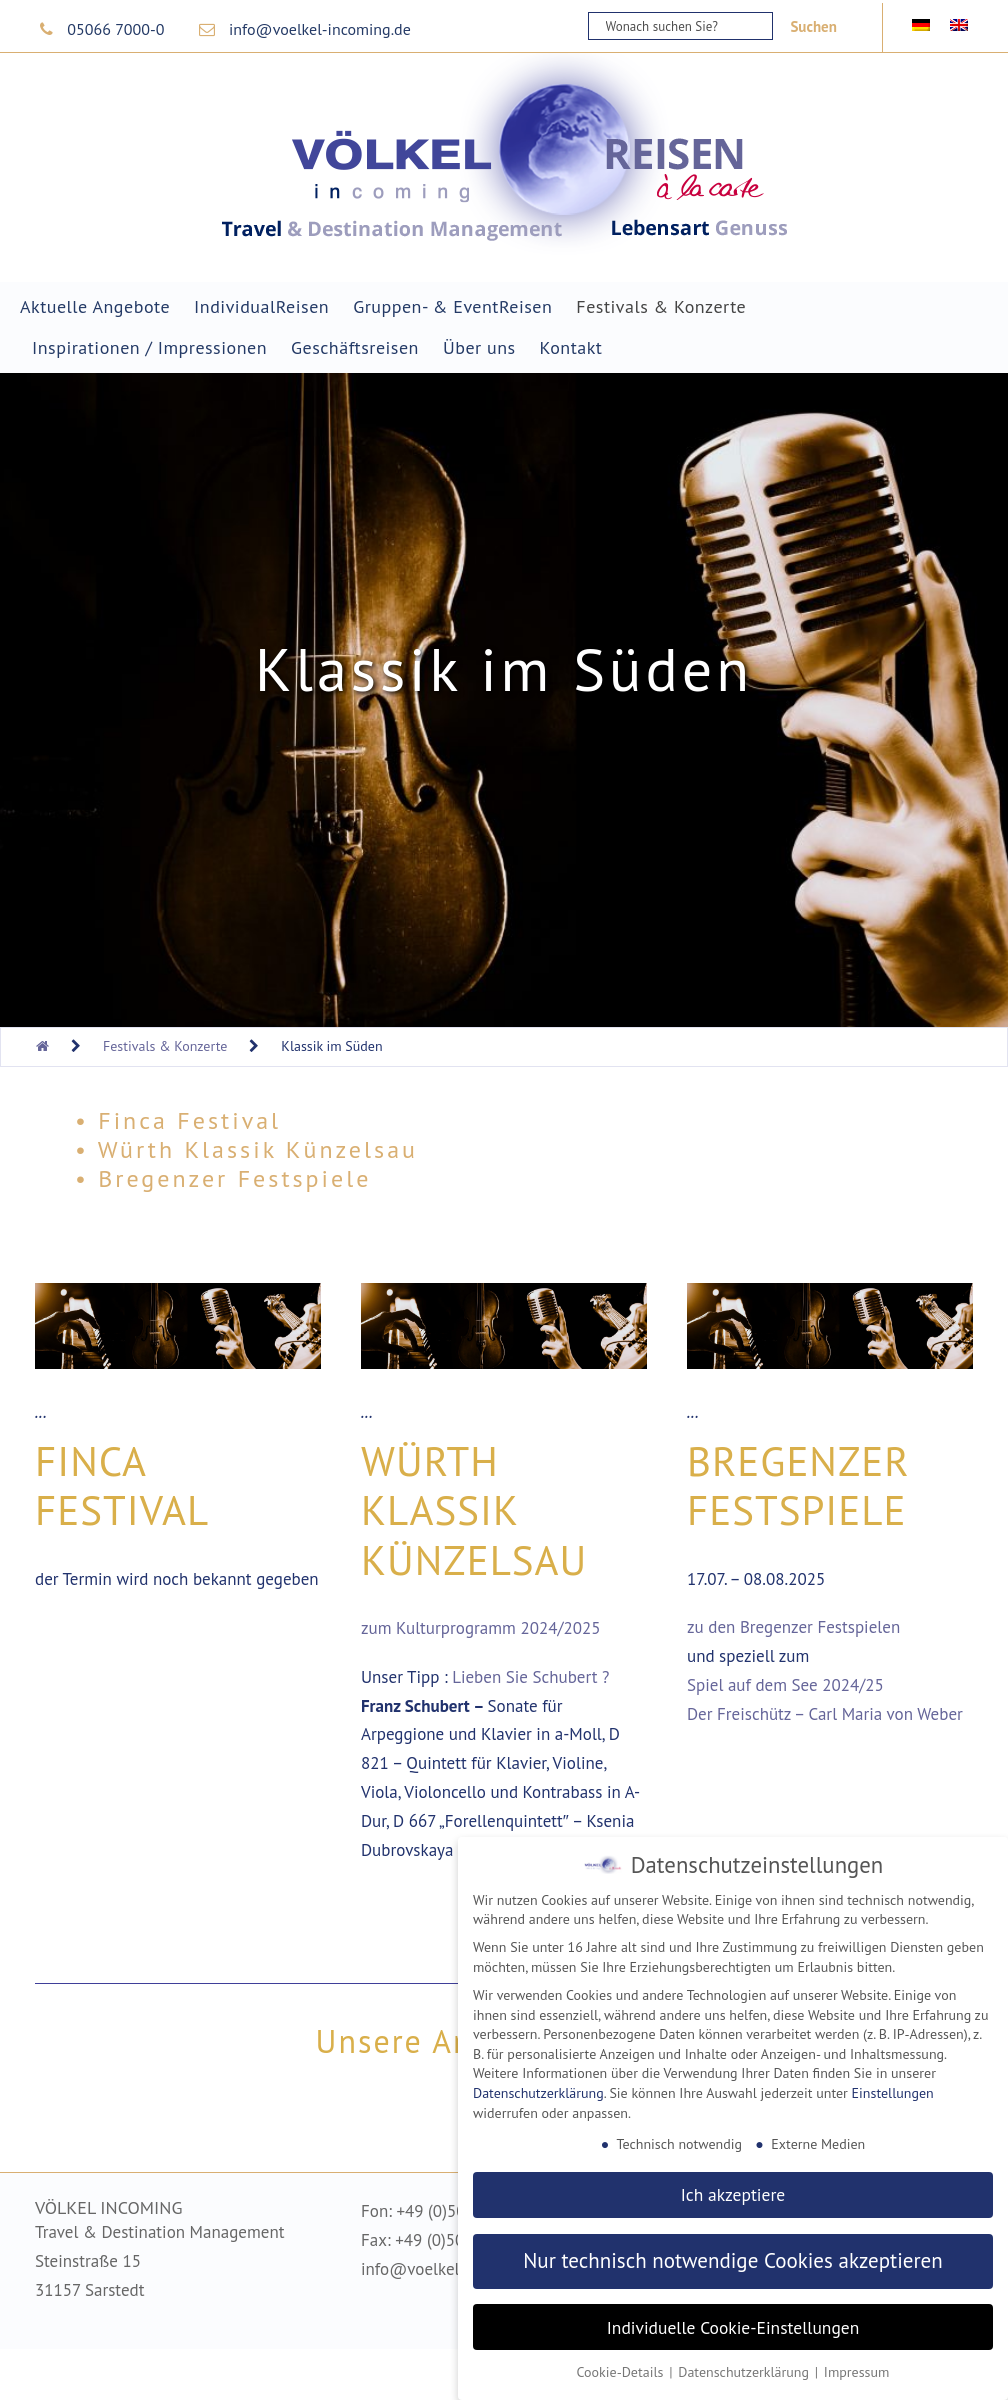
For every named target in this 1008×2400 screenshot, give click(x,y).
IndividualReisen (261, 306)
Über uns (479, 347)
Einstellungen (893, 2087)
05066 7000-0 (115, 29)
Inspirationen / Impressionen (149, 347)
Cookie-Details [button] (622, 2367)
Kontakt (571, 347)
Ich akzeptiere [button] (733, 2188)
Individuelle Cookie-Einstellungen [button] (733, 2321)
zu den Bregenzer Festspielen (793, 1627)
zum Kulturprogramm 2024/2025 (481, 1628)
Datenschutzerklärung (538, 2087)
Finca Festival (122, 1485)
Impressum (857, 2367)
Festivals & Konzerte (661, 306)
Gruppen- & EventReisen (452, 306)
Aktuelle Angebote (95, 306)
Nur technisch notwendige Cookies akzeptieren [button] (733, 2255)
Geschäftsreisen (355, 347)
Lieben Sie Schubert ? (530, 1677)
